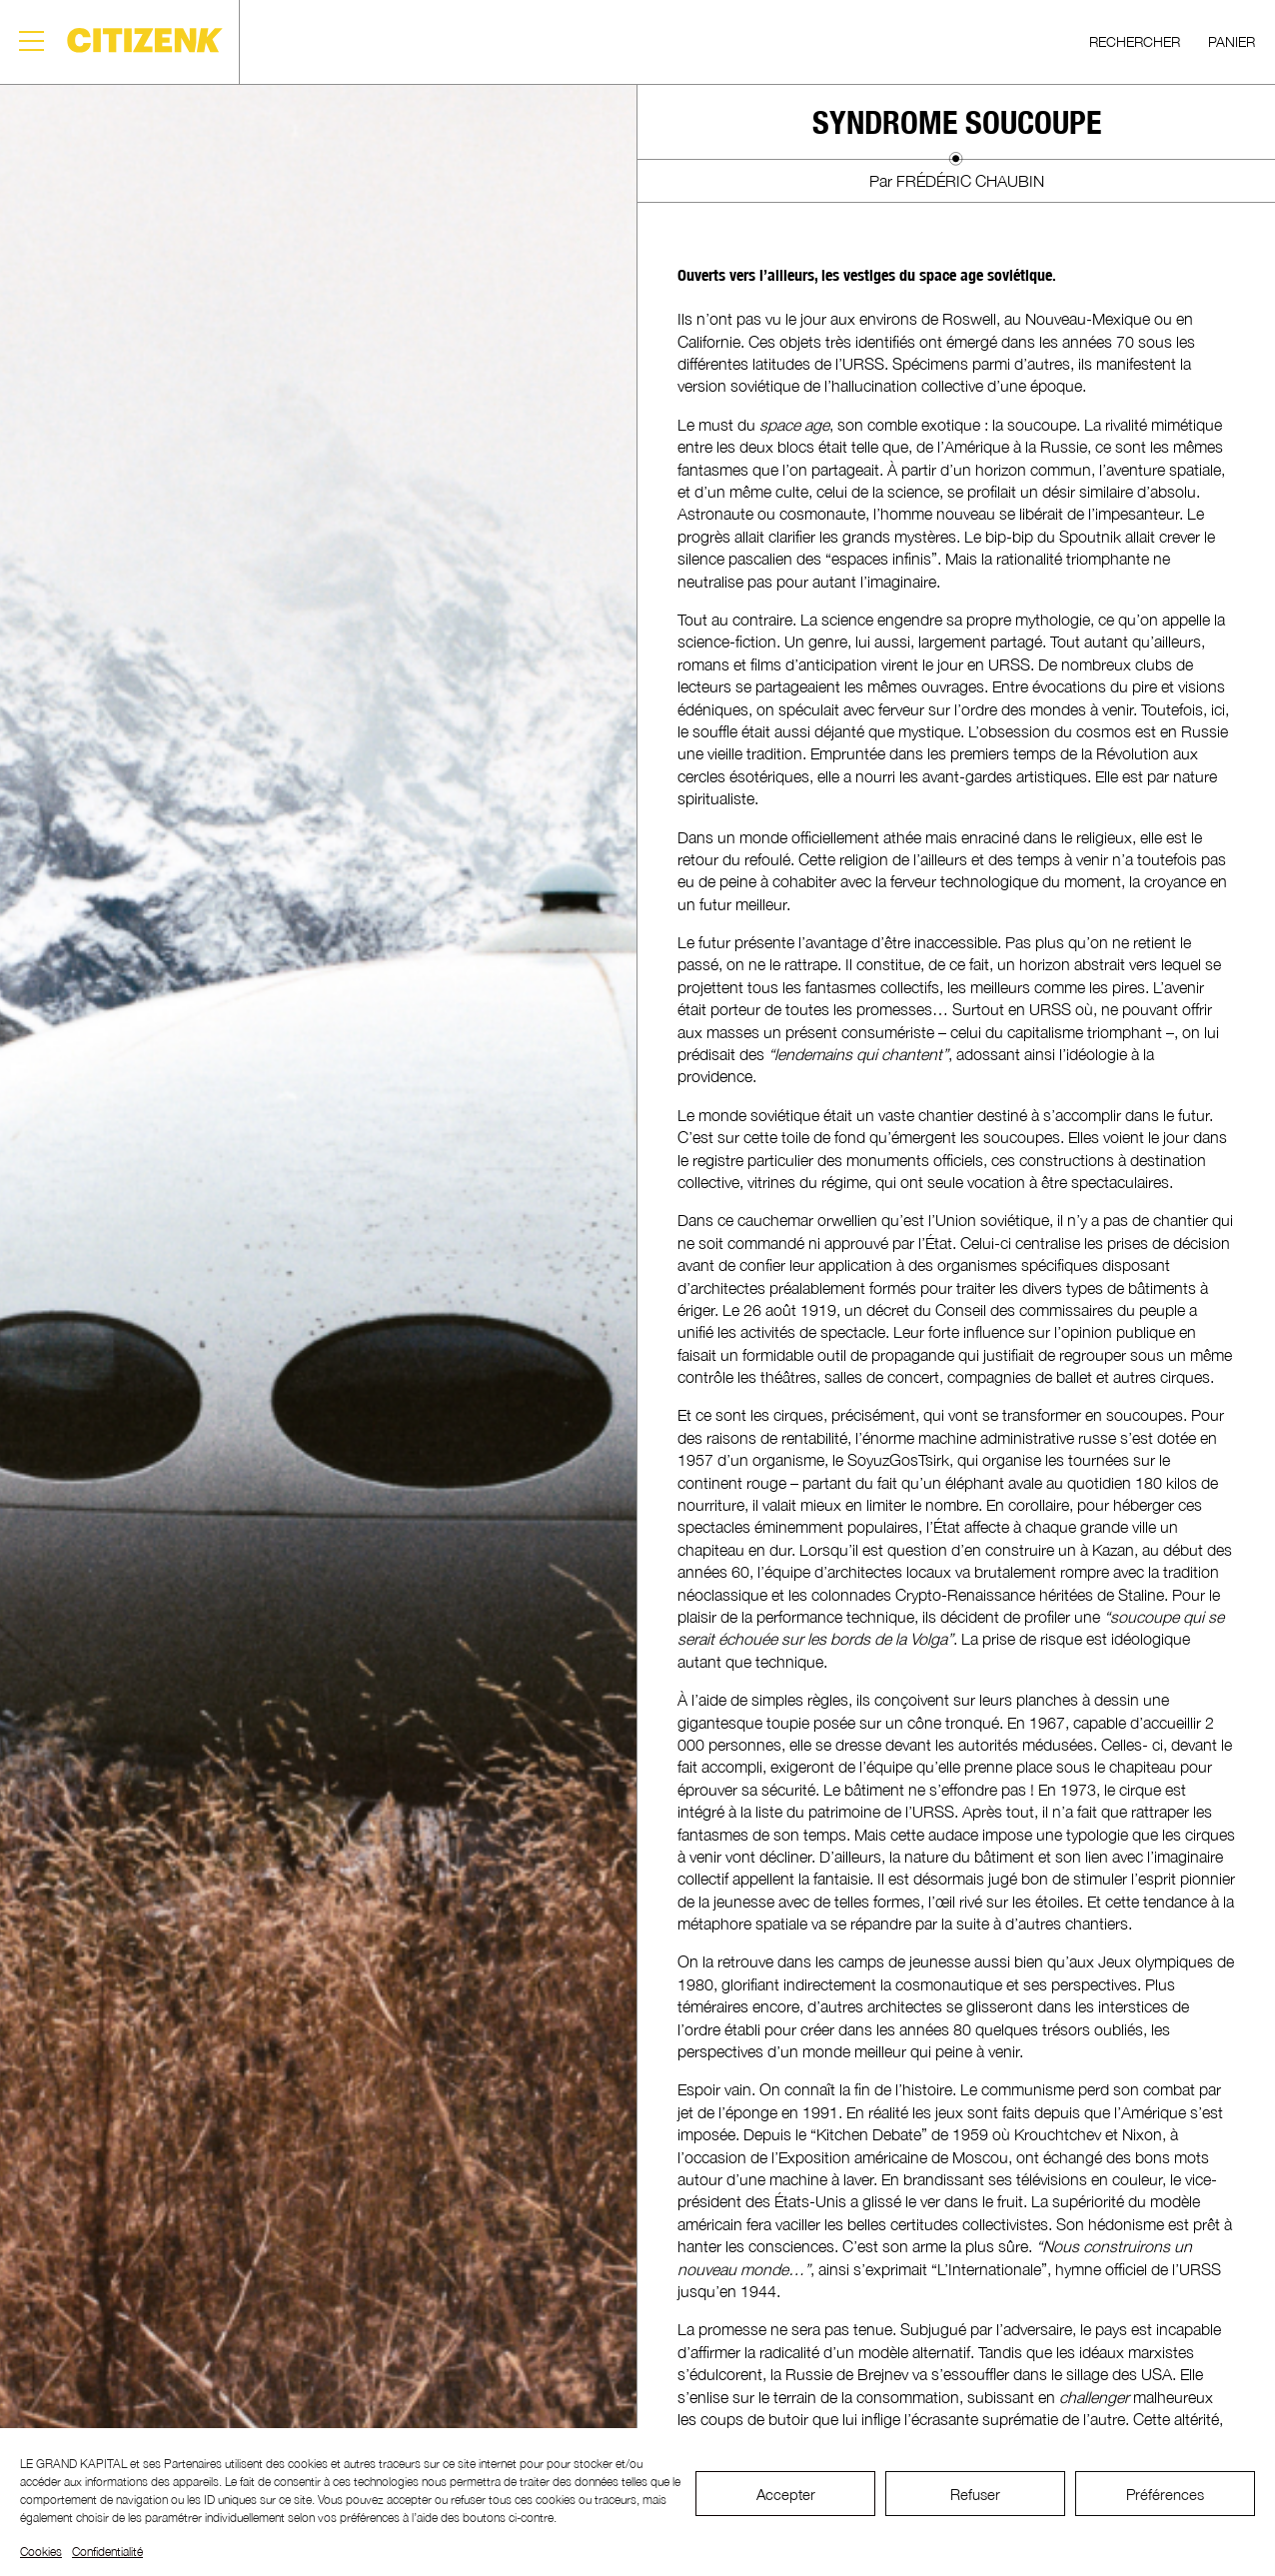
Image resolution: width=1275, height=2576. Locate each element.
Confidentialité (107, 2551)
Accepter (785, 2494)
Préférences (1165, 2494)
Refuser (975, 2494)
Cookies (41, 2551)
